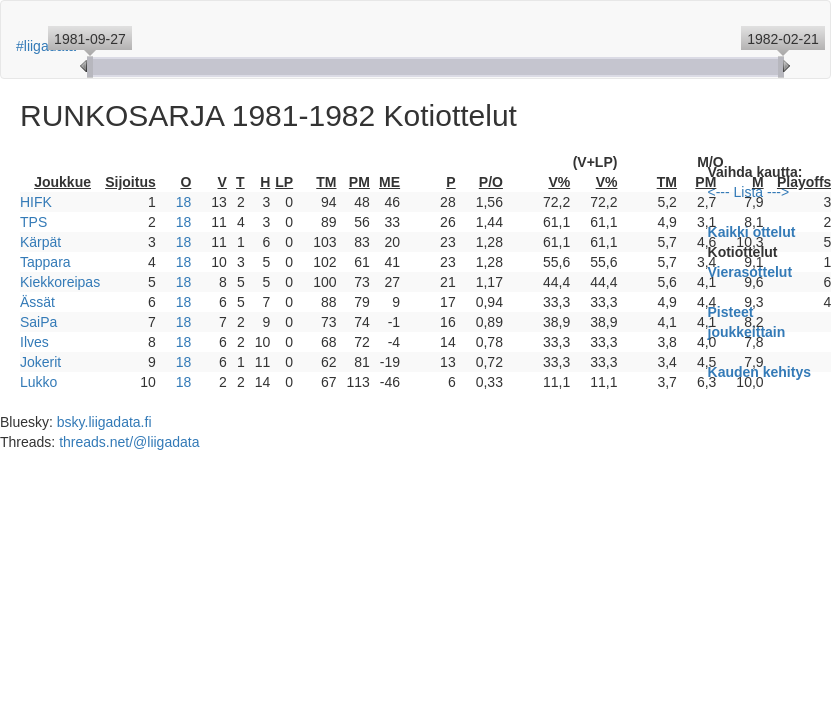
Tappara (45, 262)
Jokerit (40, 362)
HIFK (36, 202)
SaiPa (38, 322)
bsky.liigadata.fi (104, 422)
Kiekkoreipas (60, 282)
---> (778, 192)
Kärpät (40, 242)
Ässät (37, 302)
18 (184, 202)
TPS (33, 222)
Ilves (34, 342)
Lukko (38, 382)
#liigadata (46, 46)
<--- (719, 192)
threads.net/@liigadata (129, 442)
